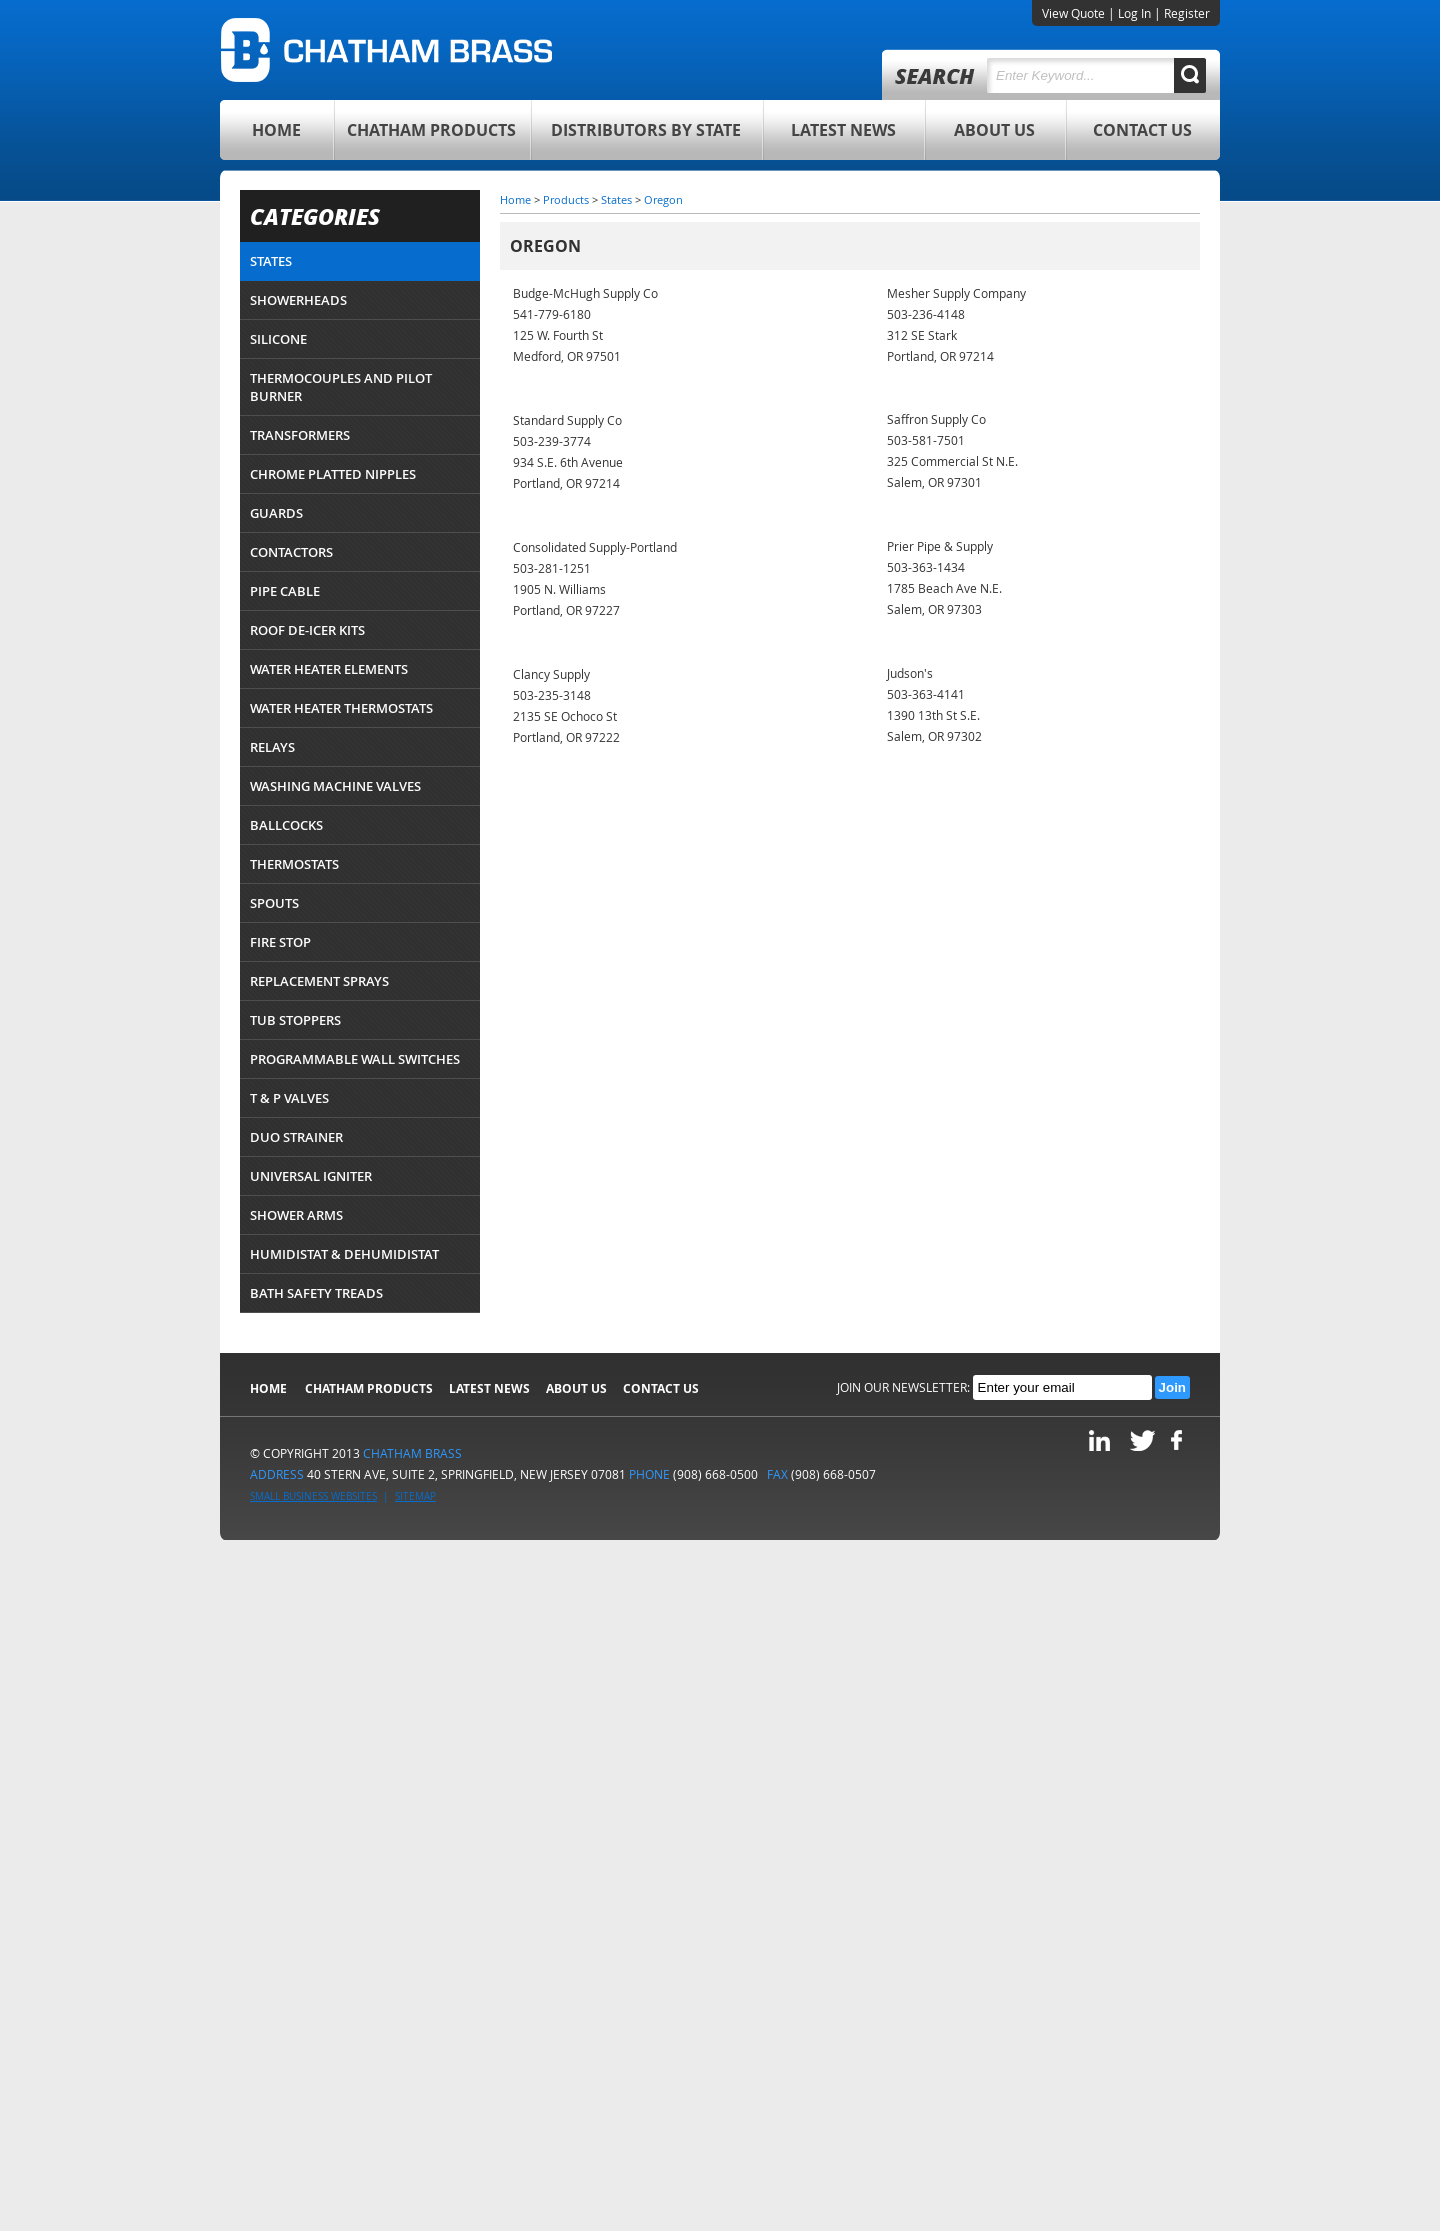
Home (276, 130)
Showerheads (298, 300)
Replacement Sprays (319, 981)
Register (1187, 13)
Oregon (663, 199)
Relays (272, 747)
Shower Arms (296, 1215)
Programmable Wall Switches (355, 1059)
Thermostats (294, 864)
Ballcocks (286, 825)
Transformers (300, 435)
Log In (1134, 13)
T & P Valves (289, 1098)
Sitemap (415, 1496)
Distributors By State (646, 130)
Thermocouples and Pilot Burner (341, 387)
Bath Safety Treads (316, 1293)
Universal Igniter (311, 1176)
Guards (276, 513)
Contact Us (1142, 130)
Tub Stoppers (295, 1020)
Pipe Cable (285, 591)
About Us (994, 130)
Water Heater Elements (329, 669)
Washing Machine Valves (335, 786)
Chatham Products (431, 130)
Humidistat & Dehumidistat (344, 1254)
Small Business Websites (313, 1496)
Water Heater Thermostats (341, 708)
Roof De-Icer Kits (307, 630)
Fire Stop (280, 942)
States (271, 261)
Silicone (278, 339)
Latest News (843, 130)
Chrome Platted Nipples (333, 474)
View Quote (1073, 13)
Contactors (291, 552)
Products (566, 199)
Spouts (274, 903)
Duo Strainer (296, 1137)
